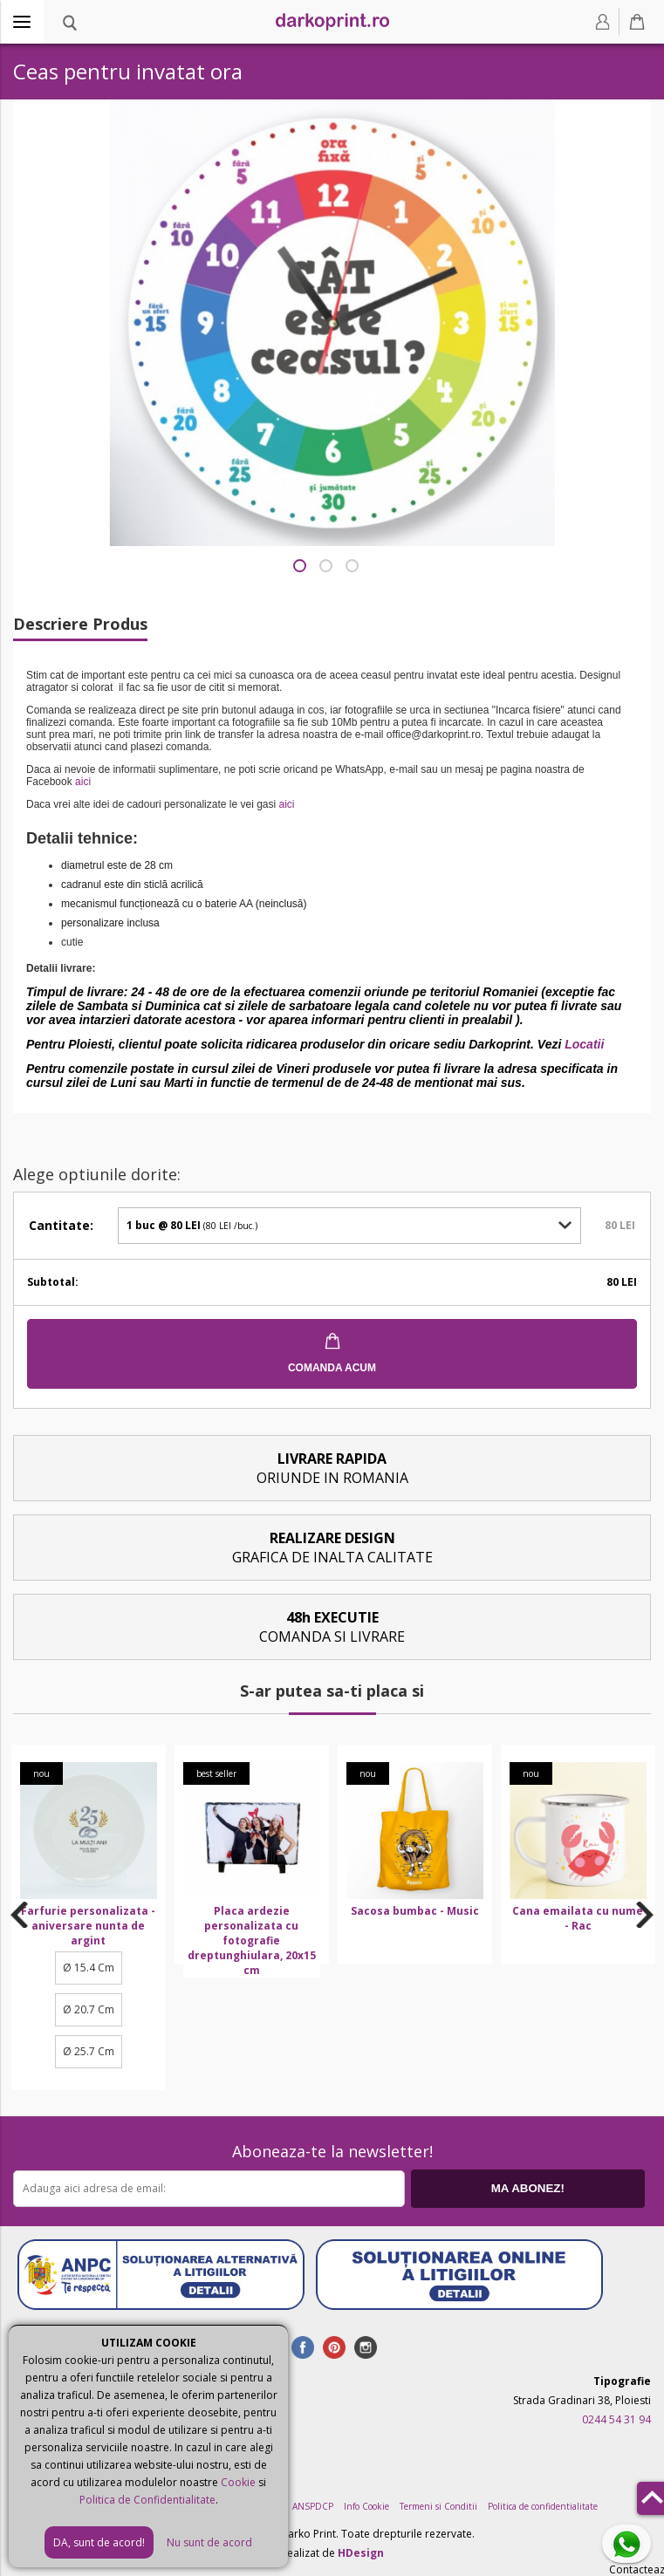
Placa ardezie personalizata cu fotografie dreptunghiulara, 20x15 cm (252, 1940)
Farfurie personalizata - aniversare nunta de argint (88, 1925)
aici (83, 782)
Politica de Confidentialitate (147, 2499)
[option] (88, 1917)
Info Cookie (366, 2506)
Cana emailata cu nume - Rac (577, 1918)
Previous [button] (20, 1915)
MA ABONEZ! (528, 2188)
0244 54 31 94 (616, 2419)
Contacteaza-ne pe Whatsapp (630, 2545)
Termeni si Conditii (438, 2506)
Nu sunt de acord (209, 2542)
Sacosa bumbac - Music (415, 1910)
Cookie (238, 2482)
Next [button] (645, 1915)
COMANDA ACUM (332, 1368)
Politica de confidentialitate (543, 2506)
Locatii (584, 1044)
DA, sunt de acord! (99, 2542)
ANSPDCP (312, 2506)
